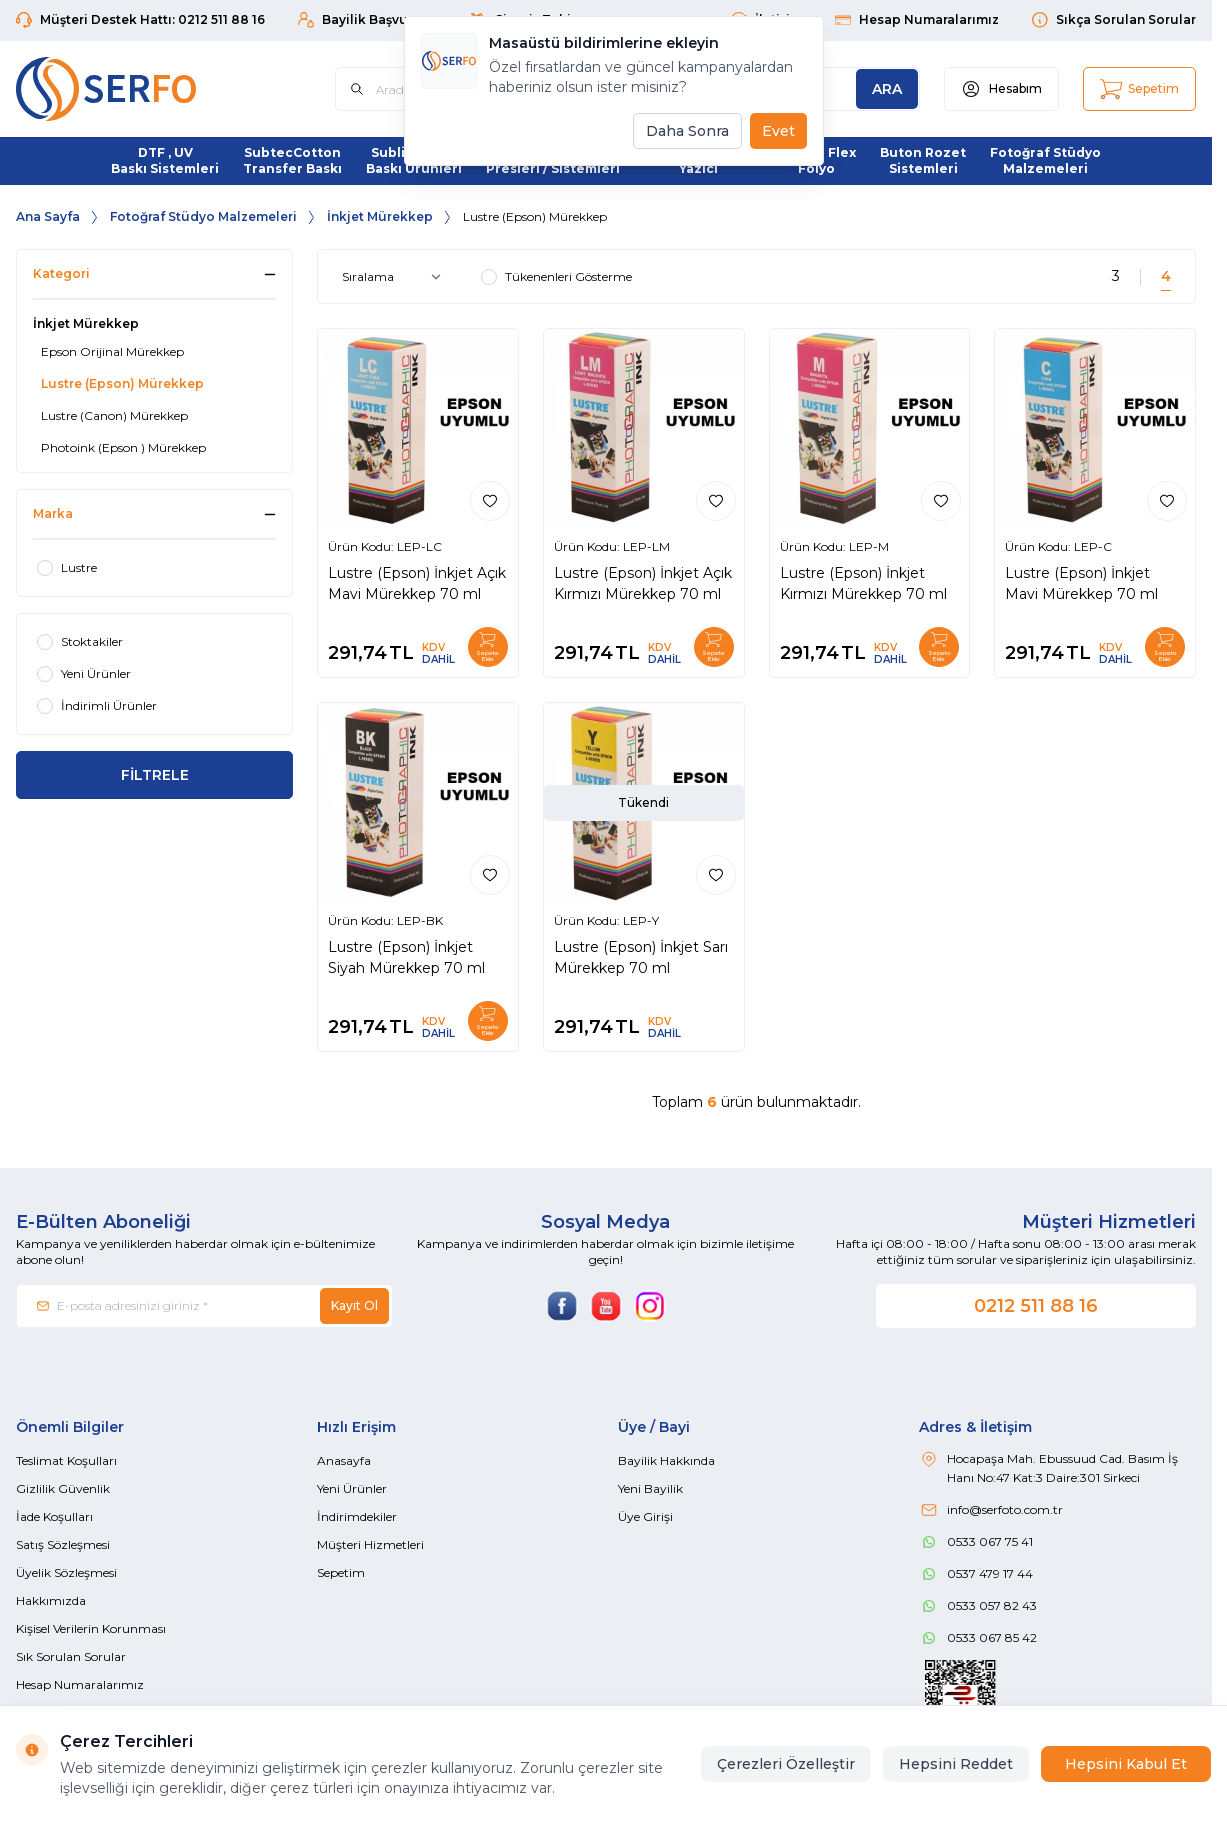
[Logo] (136, 89)
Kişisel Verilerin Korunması (91, 1628)
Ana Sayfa (48, 216)
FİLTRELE (155, 775)
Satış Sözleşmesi (63, 1544)
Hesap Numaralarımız (80, 1684)
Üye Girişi (645, 1516)
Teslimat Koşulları (66, 1460)
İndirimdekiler (357, 1516)
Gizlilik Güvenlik (63, 1488)
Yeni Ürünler (352, 1488)
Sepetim (341, 1572)
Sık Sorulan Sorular (71, 1656)
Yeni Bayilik (650, 1488)
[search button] (887, 89)
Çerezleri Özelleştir (786, 1764)
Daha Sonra (687, 131)
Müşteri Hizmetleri (370, 1544)
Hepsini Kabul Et (1126, 1764)
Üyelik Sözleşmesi (66, 1572)
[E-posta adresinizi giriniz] (204, 1306)
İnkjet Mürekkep (380, 216)
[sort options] (395, 277)
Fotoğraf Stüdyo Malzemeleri (203, 216)
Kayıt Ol (354, 1305)
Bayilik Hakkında (666, 1460)
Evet (778, 131)
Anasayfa (344, 1460)
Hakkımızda (51, 1600)
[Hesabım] (1001, 89)
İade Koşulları (54, 1516)
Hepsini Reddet (956, 1764)
